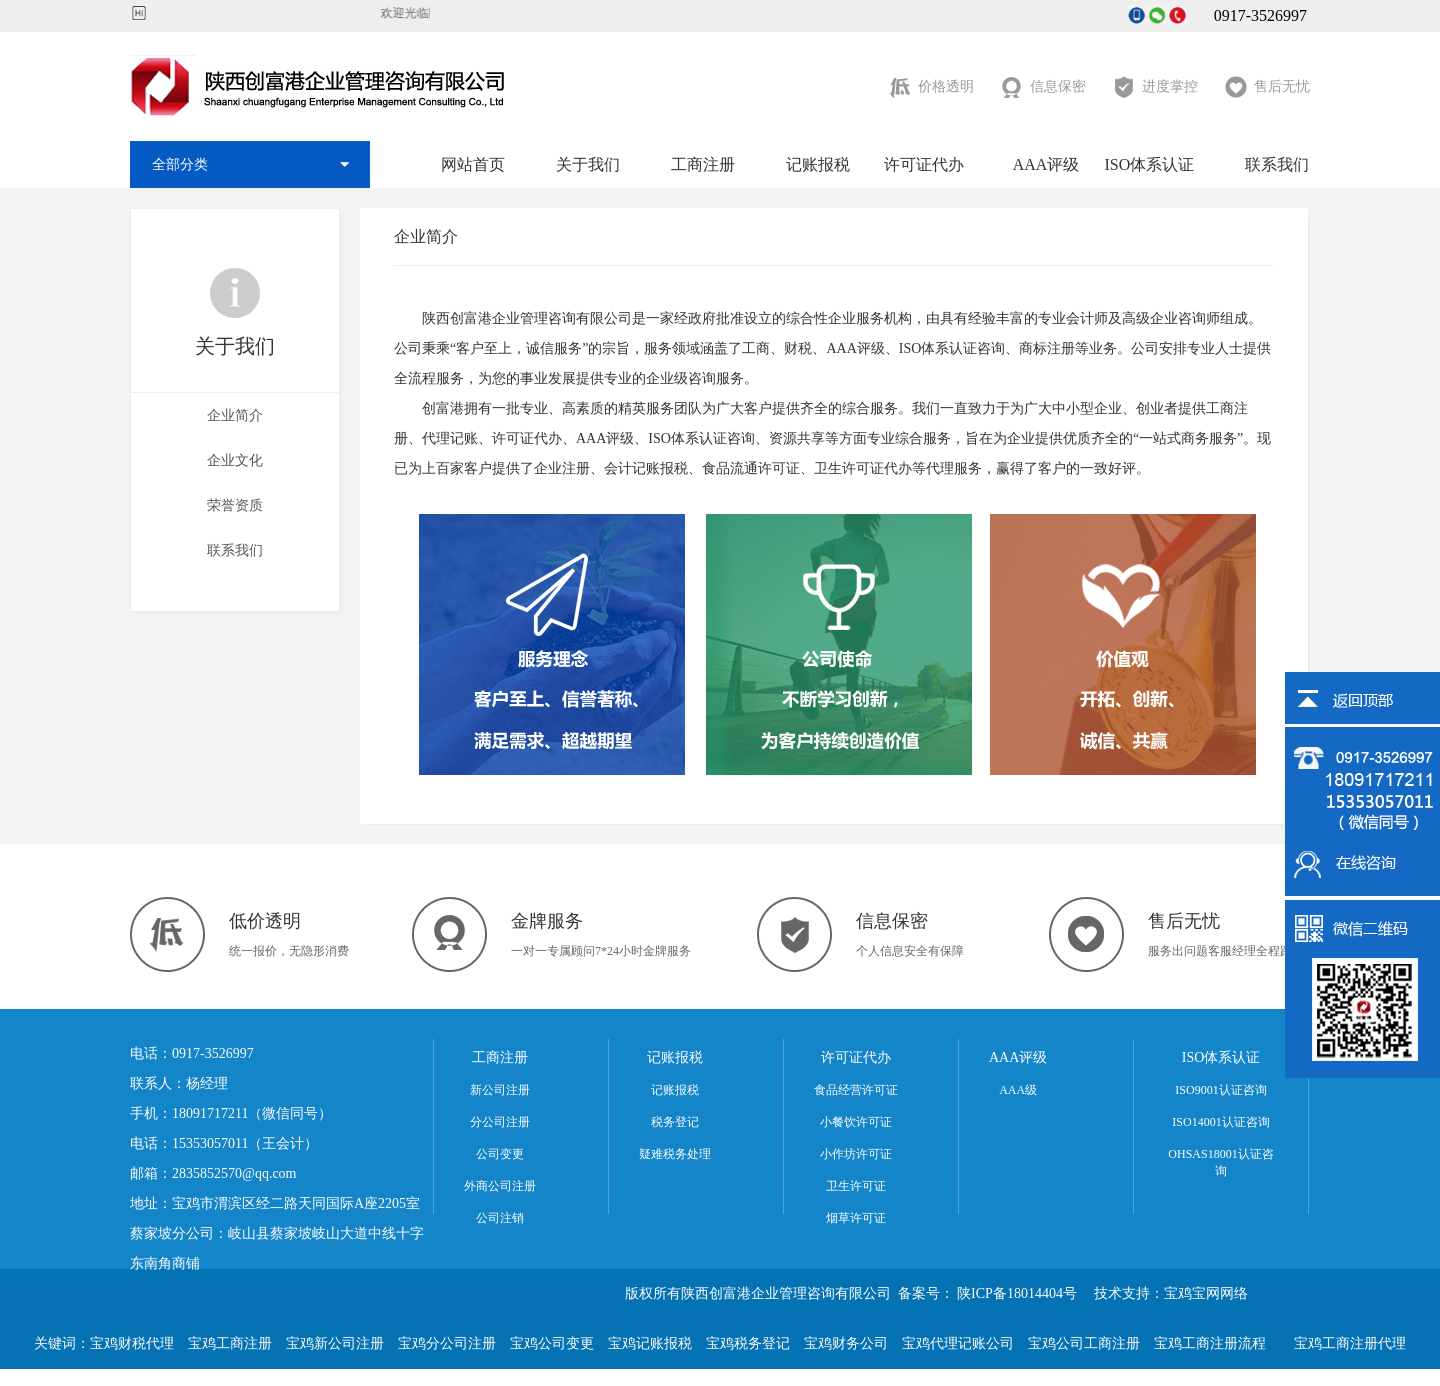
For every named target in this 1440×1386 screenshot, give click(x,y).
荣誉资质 (235, 505)
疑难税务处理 (675, 1154)
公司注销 (500, 1218)
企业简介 (235, 415)
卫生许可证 (856, 1186)
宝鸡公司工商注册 (1084, 1343)
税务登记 (675, 1122)
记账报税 (818, 164)
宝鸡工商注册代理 (1350, 1343)
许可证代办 (924, 164)
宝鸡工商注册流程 (1210, 1343)
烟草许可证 (856, 1218)
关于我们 (588, 164)
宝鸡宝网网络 (1206, 1293)
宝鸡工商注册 (230, 1343)
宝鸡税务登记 (748, 1343)
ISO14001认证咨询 (1220, 1122)
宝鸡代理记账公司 (958, 1343)
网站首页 (473, 164)
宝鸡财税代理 (132, 1343)
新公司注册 (500, 1090)
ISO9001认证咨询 (1220, 1090)
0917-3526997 (1248, 15)
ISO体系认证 (1149, 164)
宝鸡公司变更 (552, 1343)
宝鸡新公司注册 (335, 1343)
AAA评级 (1046, 164)
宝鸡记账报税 (650, 1343)
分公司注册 (500, 1122)
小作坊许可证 (856, 1154)
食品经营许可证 (856, 1090)
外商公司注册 (500, 1186)
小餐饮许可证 (856, 1122)
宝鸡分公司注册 (447, 1343)
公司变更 (500, 1154)
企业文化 (235, 460)
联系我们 (1277, 164)
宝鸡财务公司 (846, 1343)
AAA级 (1018, 1090)
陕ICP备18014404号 (1017, 1293)
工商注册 (703, 164)
